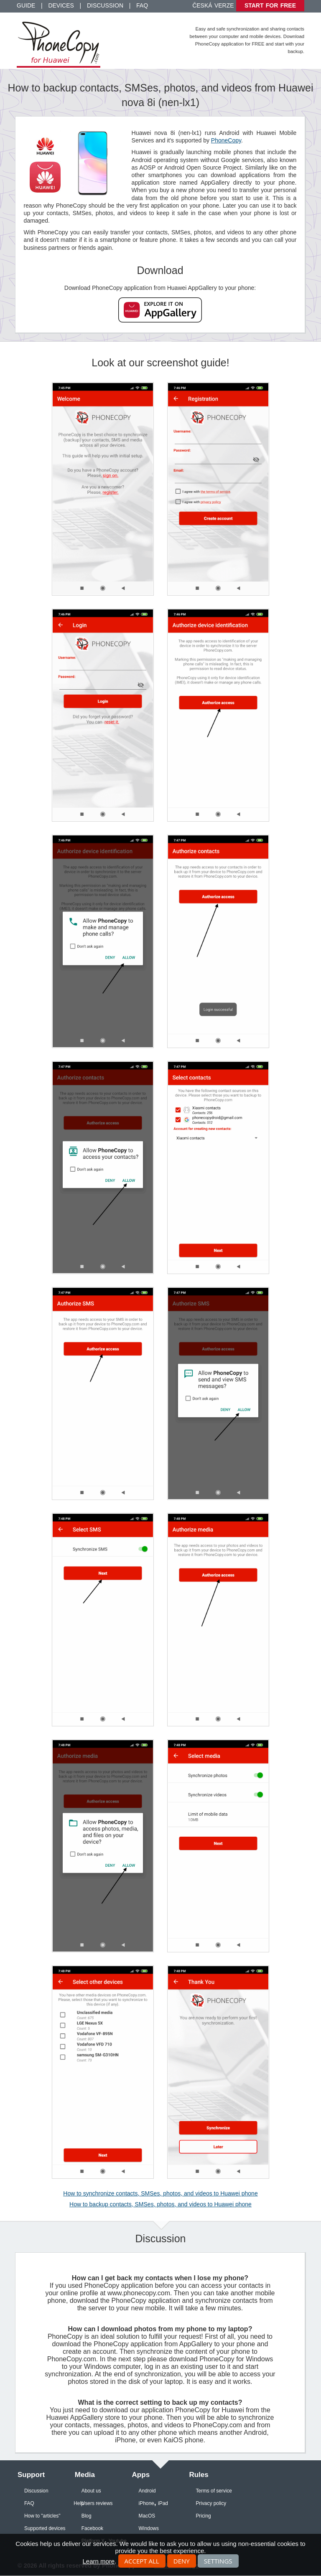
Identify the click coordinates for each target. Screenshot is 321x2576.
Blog (87, 2516)
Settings (218, 2561)
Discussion (105, 5)
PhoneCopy (226, 140)
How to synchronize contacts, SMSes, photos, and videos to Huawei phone (160, 2193)
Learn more (98, 2561)
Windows (149, 2528)
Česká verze (213, 5)
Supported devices (45, 2528)
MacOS (147, 2516)
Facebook (92, 2528)
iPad (163, 2503)
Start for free (270, 5)
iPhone (146, 2503)
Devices (61, 5)
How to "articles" (42, 2516)
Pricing (203, 2516)
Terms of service (214, 2491)
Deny (181, 2561)
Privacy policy (211, 2503)
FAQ (142, 5)
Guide (26, 5)
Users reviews (97, 2503)
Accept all (142, 2561)
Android (147, 2491)
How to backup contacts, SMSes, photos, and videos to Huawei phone (160, 2204)
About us (91, 2491)
